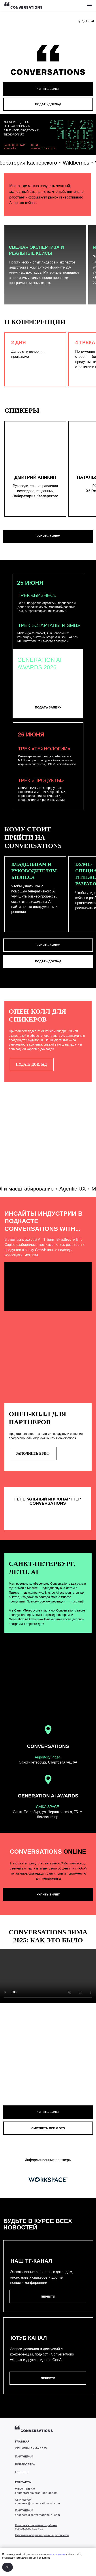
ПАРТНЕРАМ (24, 2456)
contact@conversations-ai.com (36, 2492)
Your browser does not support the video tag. (48, 1976)
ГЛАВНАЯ (22, 2441)
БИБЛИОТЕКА (25, 2464)
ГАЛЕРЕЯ (22, 2472)
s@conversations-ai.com (43, 2515)
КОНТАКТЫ (23, 2482)
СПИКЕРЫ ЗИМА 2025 (31, 2448)
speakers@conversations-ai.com (37, 2503)
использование (58, 2554)
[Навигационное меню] (89, 5)
